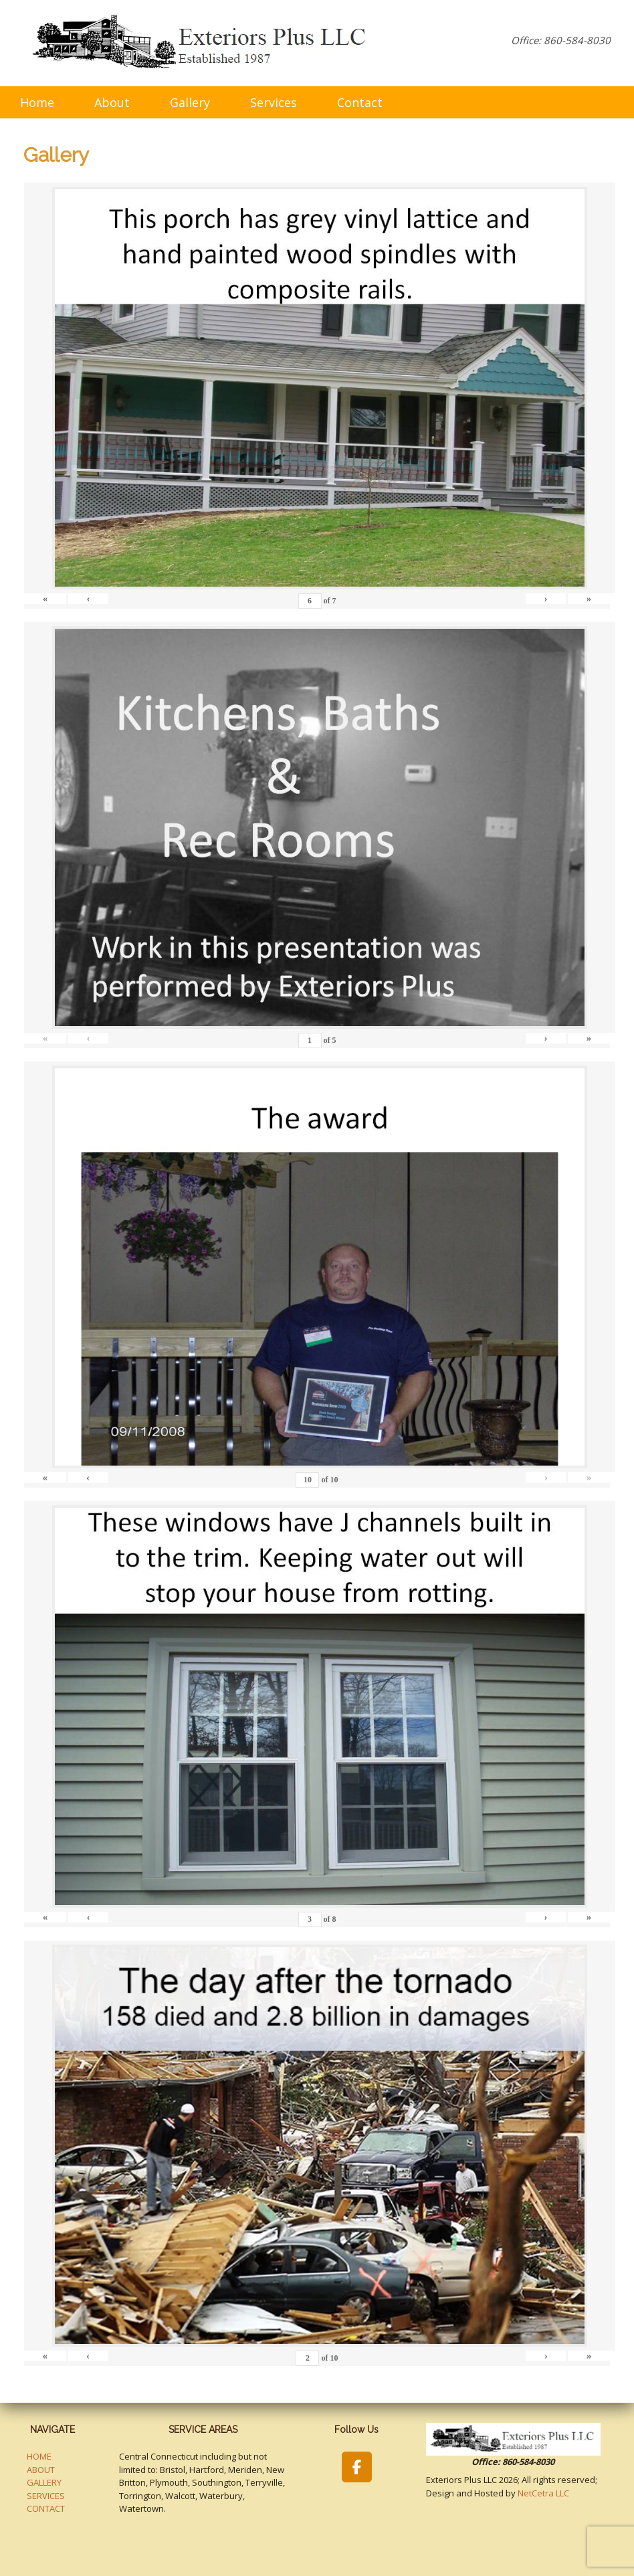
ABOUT (41, 2470)
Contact (360, 102)
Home (37, 102)
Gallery (190, 102)
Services (273, 102)
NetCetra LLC (543, 2493)
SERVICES (46, 2496)
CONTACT (46, 2508)
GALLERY (44, 2482)
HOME (39, 2456)
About (112, 102)
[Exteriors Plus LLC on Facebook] (357, 2467)
